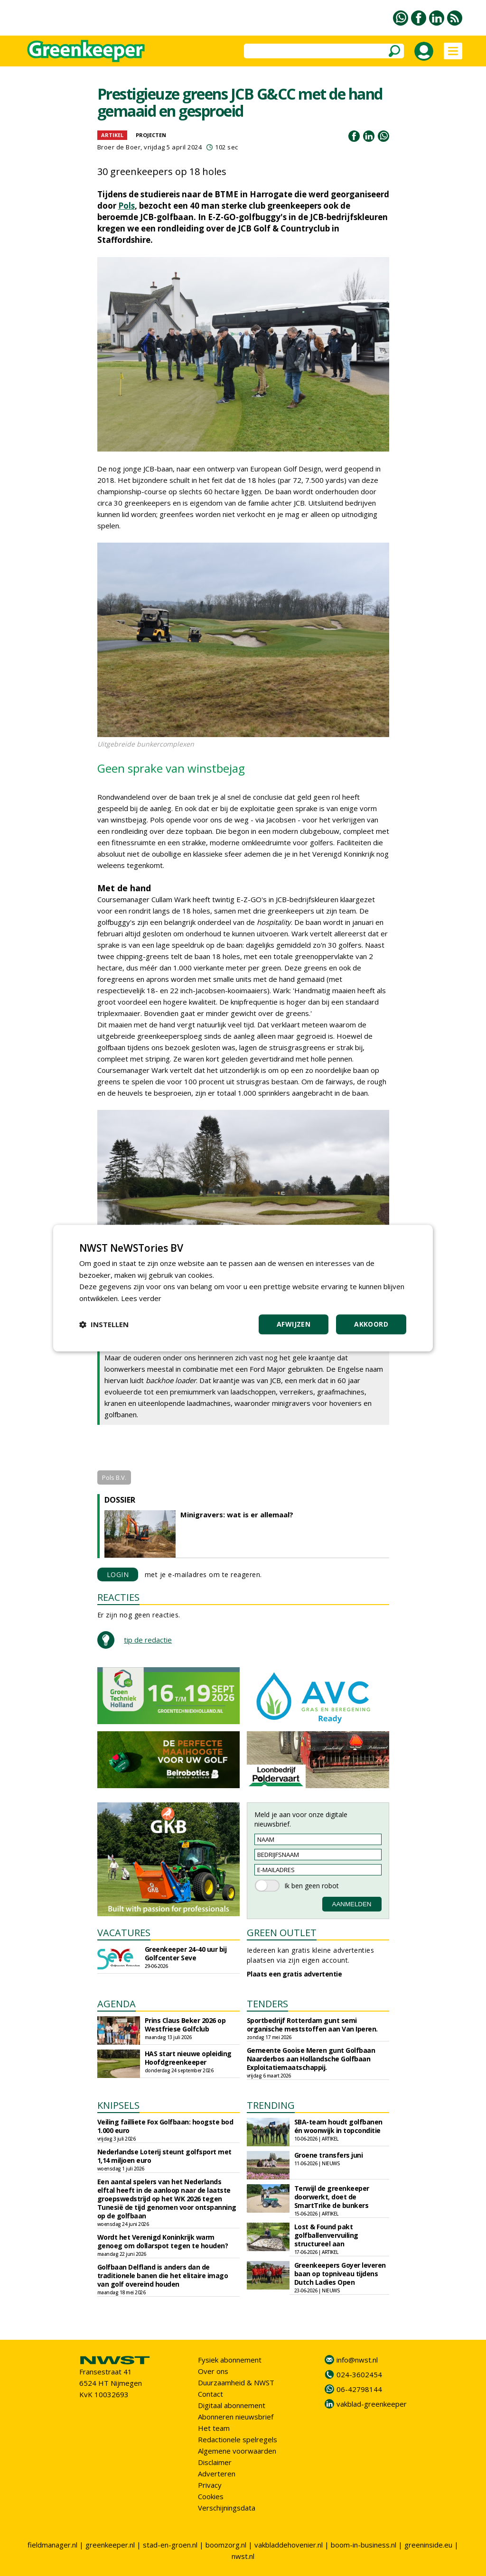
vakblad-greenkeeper (371, 2404)
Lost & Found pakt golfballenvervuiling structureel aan (326, 2235)
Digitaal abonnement (231, 2405)
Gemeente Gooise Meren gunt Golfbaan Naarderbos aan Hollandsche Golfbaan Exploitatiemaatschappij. (311, 2059)
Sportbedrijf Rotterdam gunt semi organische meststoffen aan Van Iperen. (312, 2024)
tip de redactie (148, 1639)
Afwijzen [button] (293, 1324)
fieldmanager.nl (52, 2544)
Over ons (213, 2371)
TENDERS (267, 2003)
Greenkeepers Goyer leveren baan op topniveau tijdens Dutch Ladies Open (340, 2274)
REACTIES (118, 1597)
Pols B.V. (114, 1477)
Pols (126, 205)
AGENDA (116, 2003)
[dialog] (243, 1288)
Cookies (211, 2496)
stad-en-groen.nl (170, 2544)
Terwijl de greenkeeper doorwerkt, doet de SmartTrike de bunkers (331, 2197)
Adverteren (216, 2473)
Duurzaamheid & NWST (236, 2382)
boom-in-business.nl (363, 2544)
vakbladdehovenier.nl (288, 2544)
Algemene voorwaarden (237, 2451)
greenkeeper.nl (110, 2544)
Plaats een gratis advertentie (294, 1973)
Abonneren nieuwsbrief (235, 2416)
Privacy (210, 2485)
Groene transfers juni (328, 2155)
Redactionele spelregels (237, 2439)
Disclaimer (215, 2462)
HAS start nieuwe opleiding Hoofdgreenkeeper (188, 2058)
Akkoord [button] (371, 1324)
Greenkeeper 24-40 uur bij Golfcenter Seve (186, 1953)
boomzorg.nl (226, 2544)
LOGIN (118, 1574)
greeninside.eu (428, 2544)
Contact (210, 2394)
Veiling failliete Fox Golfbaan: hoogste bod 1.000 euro (165, 2126)
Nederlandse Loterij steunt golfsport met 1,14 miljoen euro (164, 2156)
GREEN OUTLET (282, 1932)
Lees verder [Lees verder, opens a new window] (141, 1298)
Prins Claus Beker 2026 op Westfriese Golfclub (185, 2024)
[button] (104, 1324)
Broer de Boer (119, 147)
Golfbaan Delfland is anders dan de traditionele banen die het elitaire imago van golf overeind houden (162, 2275)
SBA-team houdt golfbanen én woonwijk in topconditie (338, 2126)
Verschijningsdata (226, 2507)
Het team (214, 2428)
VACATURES (123, 1932)
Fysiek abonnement (230, 2359)
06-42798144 (359, 2389)
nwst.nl (243, 2556)
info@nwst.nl (357, 2359)
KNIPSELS (118, 2105)
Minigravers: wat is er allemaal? (236, 1514)
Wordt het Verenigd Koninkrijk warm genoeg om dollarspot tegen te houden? (162, 2241)
